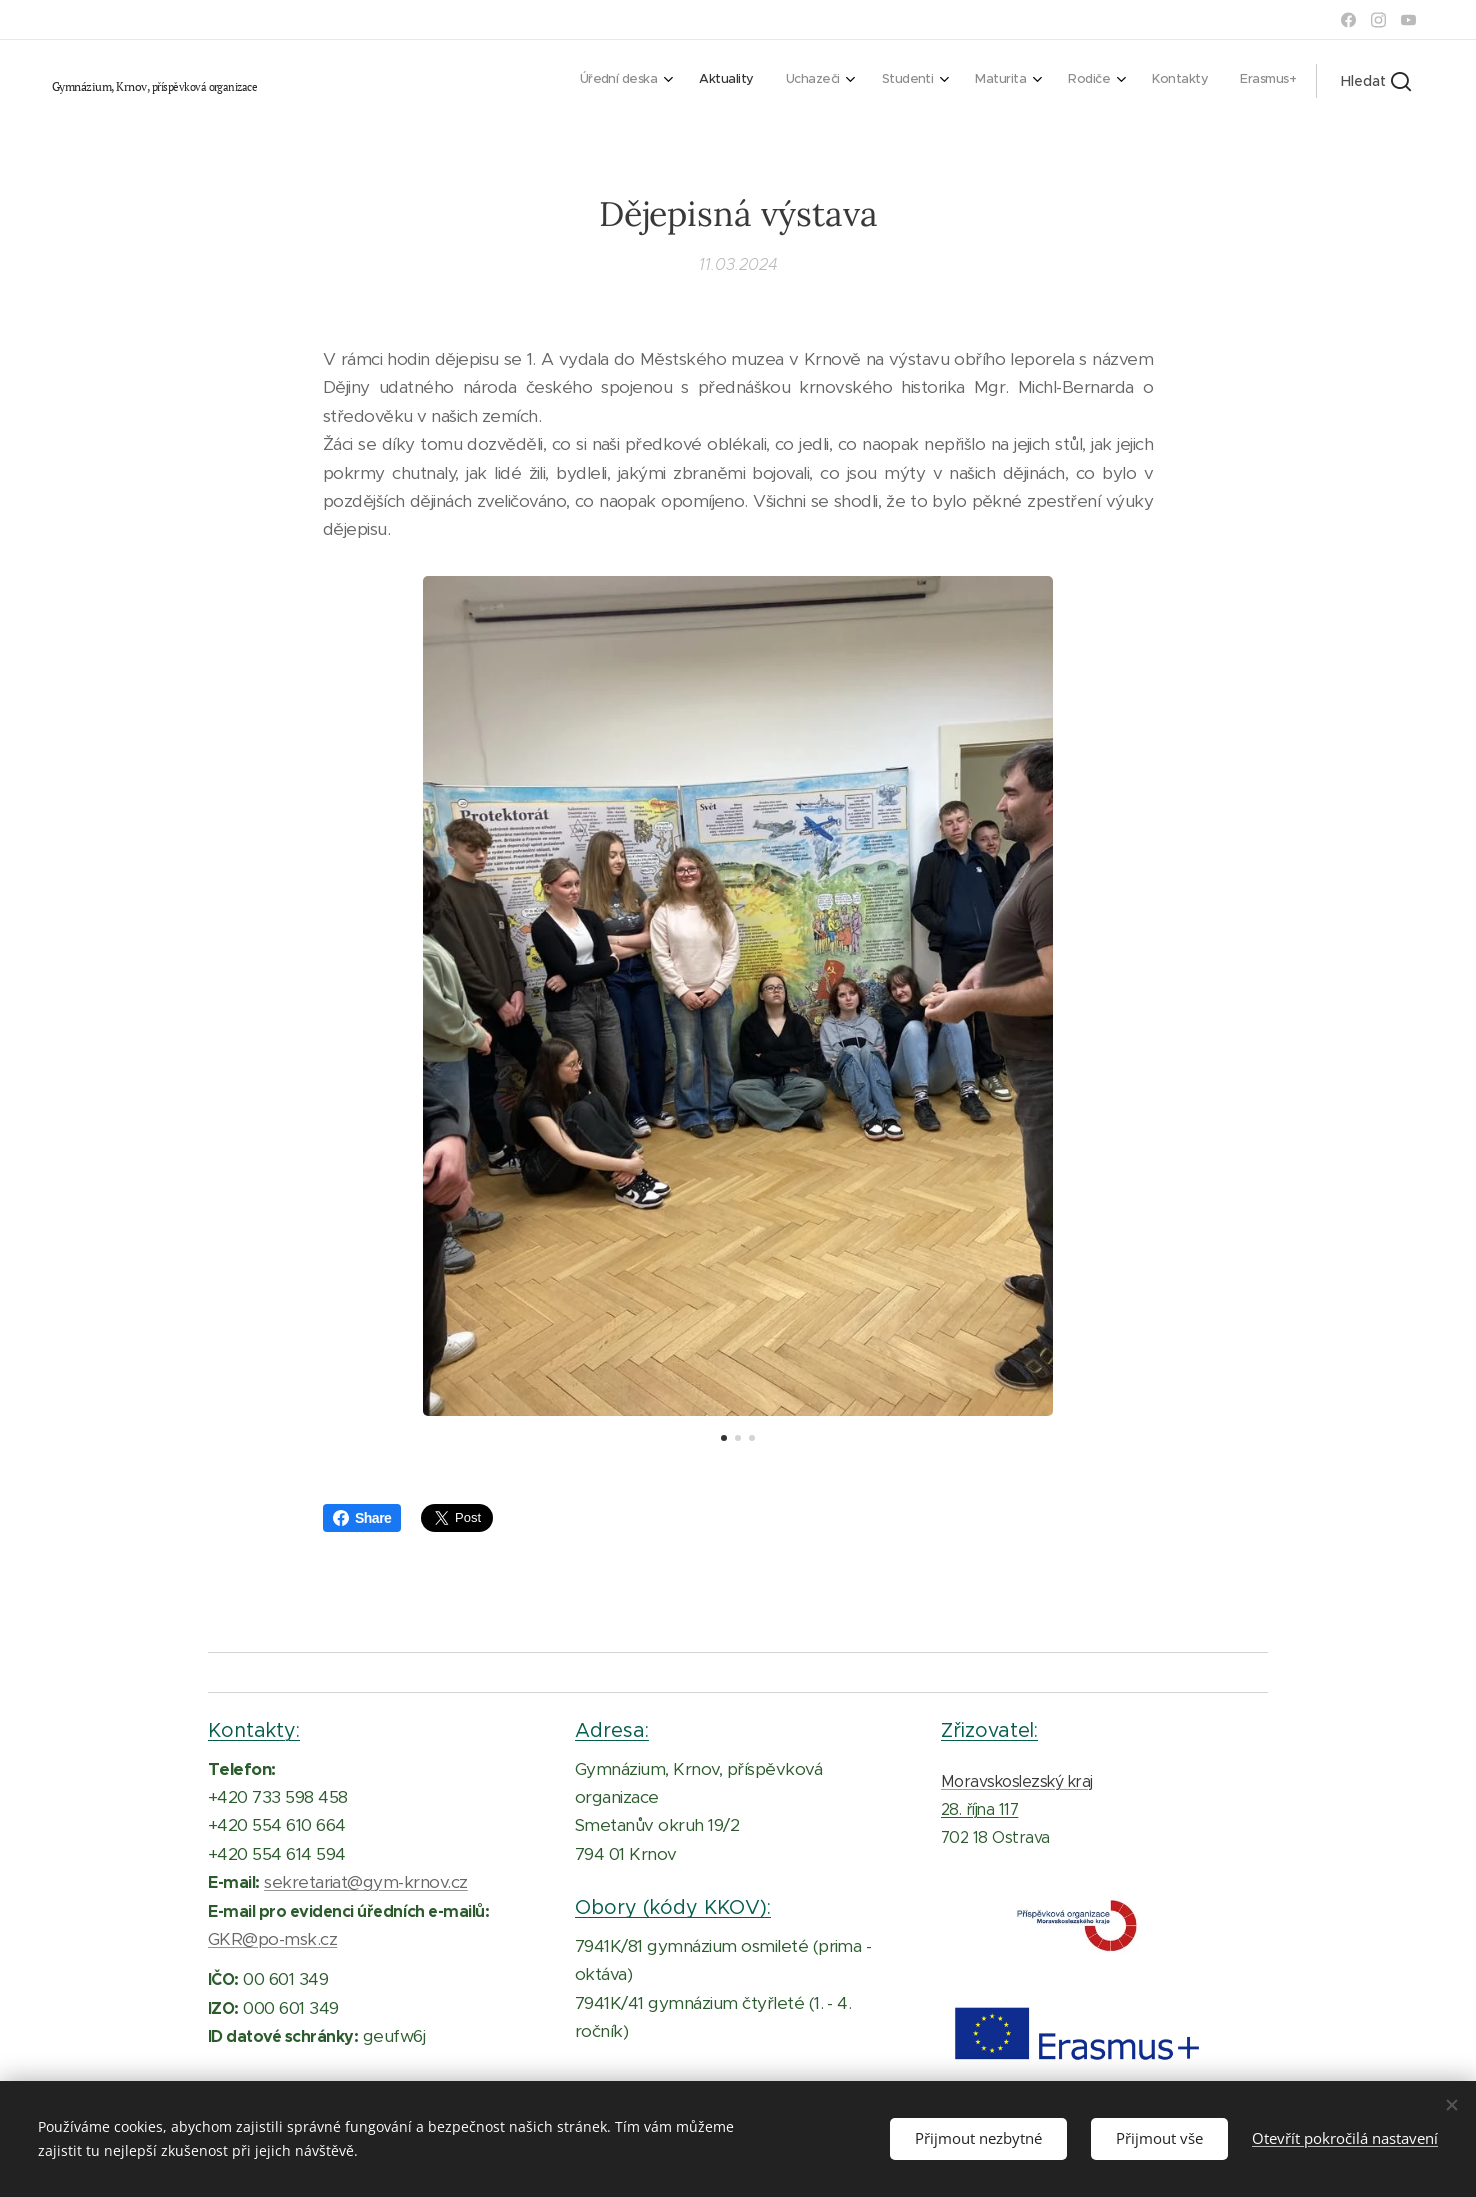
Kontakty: (254, 1730)
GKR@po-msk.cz (272, 1939)
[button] (1376, 81)
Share (362, 1518)
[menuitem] (1032, 81)
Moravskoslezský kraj (1017, 1781)
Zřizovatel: (989, 1730)
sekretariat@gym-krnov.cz (366, 1882)
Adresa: (612, 1730)
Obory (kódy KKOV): (673, 1907)
